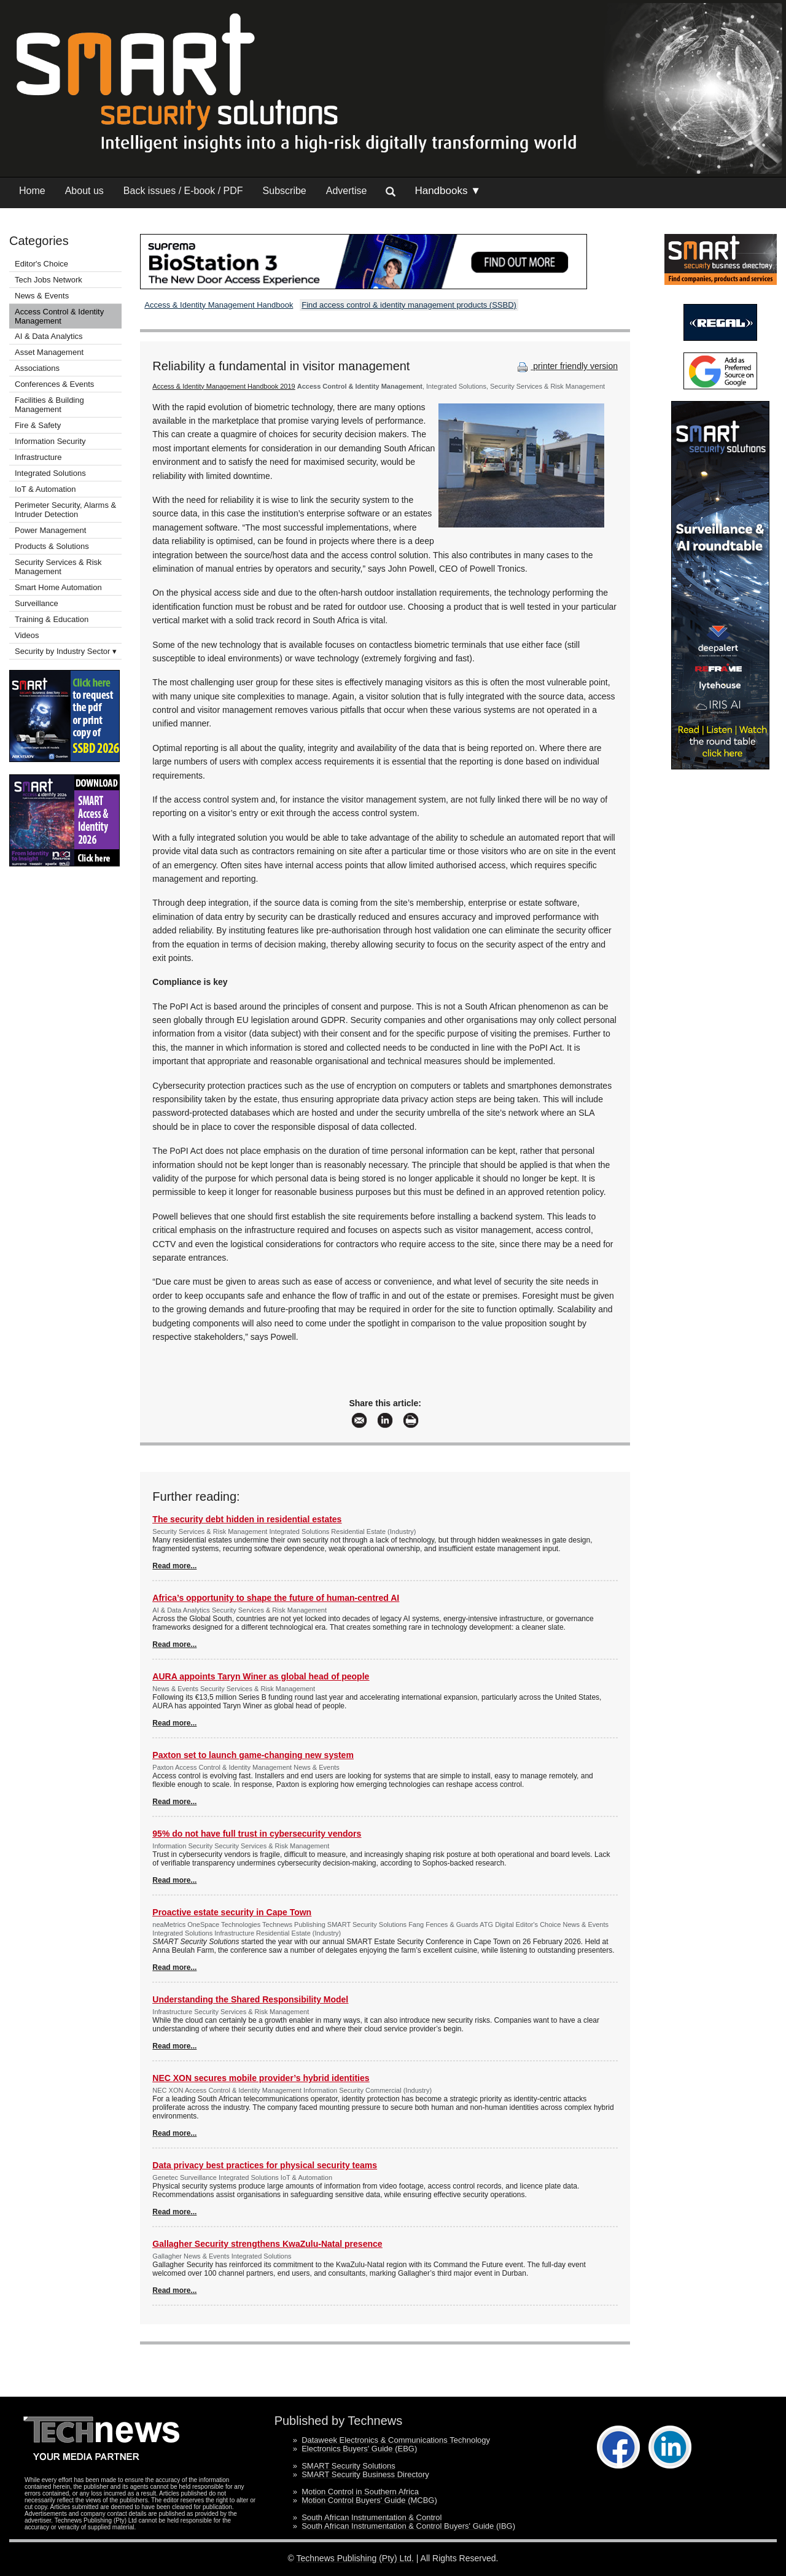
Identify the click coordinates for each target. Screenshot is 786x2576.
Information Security (50, 441)
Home (32, 190)
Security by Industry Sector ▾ (66, 651)
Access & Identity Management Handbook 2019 (223, 386)
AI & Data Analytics (49, 336)
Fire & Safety (38, 425)
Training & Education (51, 619)
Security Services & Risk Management (58, 567)
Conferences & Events (54, 384)
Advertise (346, 190)
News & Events (42, 295)
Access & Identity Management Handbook (218, 304)
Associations (37, 368)
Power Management (50, 530)
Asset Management (49, 352)
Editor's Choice (41, 263)
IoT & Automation (45, 489)
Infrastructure (38, 457)
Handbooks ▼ (447, 191)
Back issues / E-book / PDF (183, 190)
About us (84, 190)
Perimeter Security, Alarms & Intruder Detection (65, 509)
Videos (27, 635)
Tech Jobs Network (48, 279)
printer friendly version (566, 366)
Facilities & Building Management (49, 404)
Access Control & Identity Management (59, 316)
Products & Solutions (52, 546)
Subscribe (284, 190)
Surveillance (36, 603)
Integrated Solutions (50, 473)
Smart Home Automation (59, 587)
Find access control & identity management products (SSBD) (409, 304)
